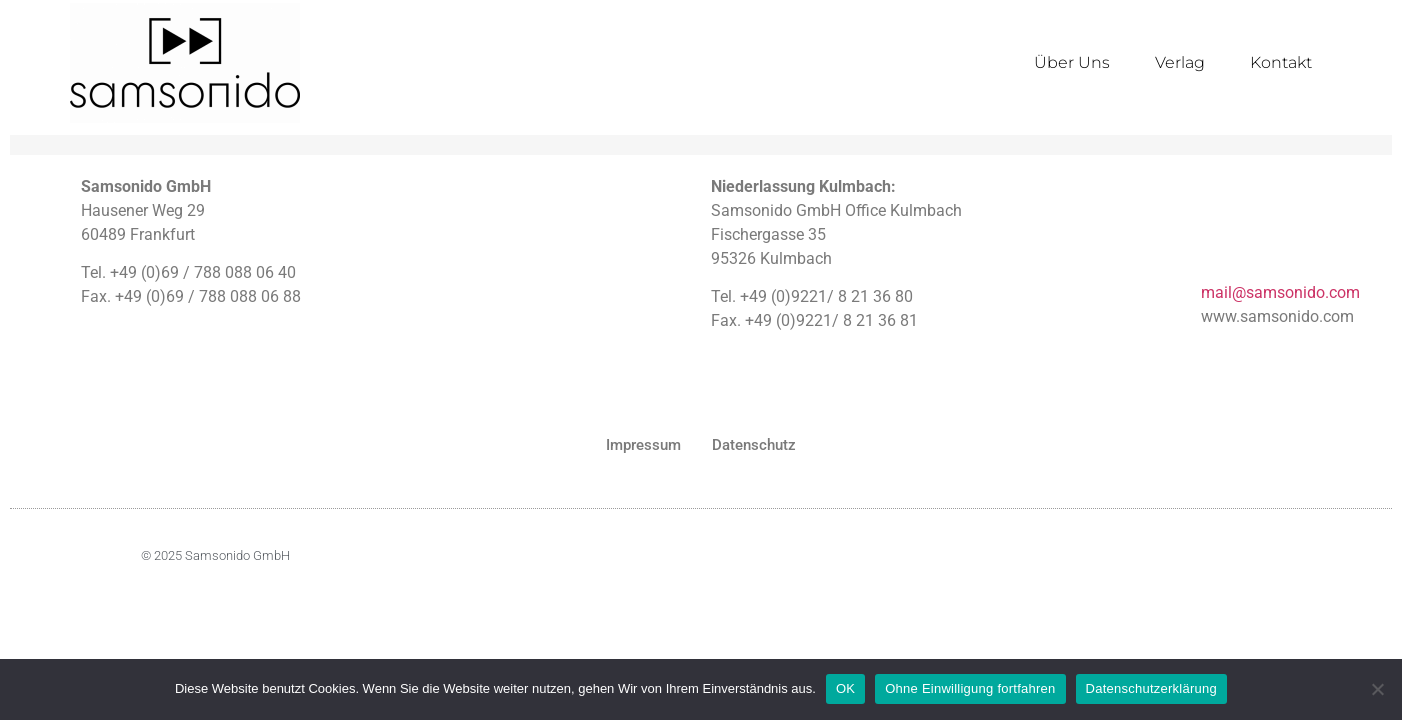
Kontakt (1281, 62)
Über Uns (1072, 62)
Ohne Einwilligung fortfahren (970, 688)
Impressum (643, 445)
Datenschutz (754, 445)
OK (845, 688)
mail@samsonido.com (1280, 292)
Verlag (1180, 62)
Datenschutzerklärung (1151, 688)
